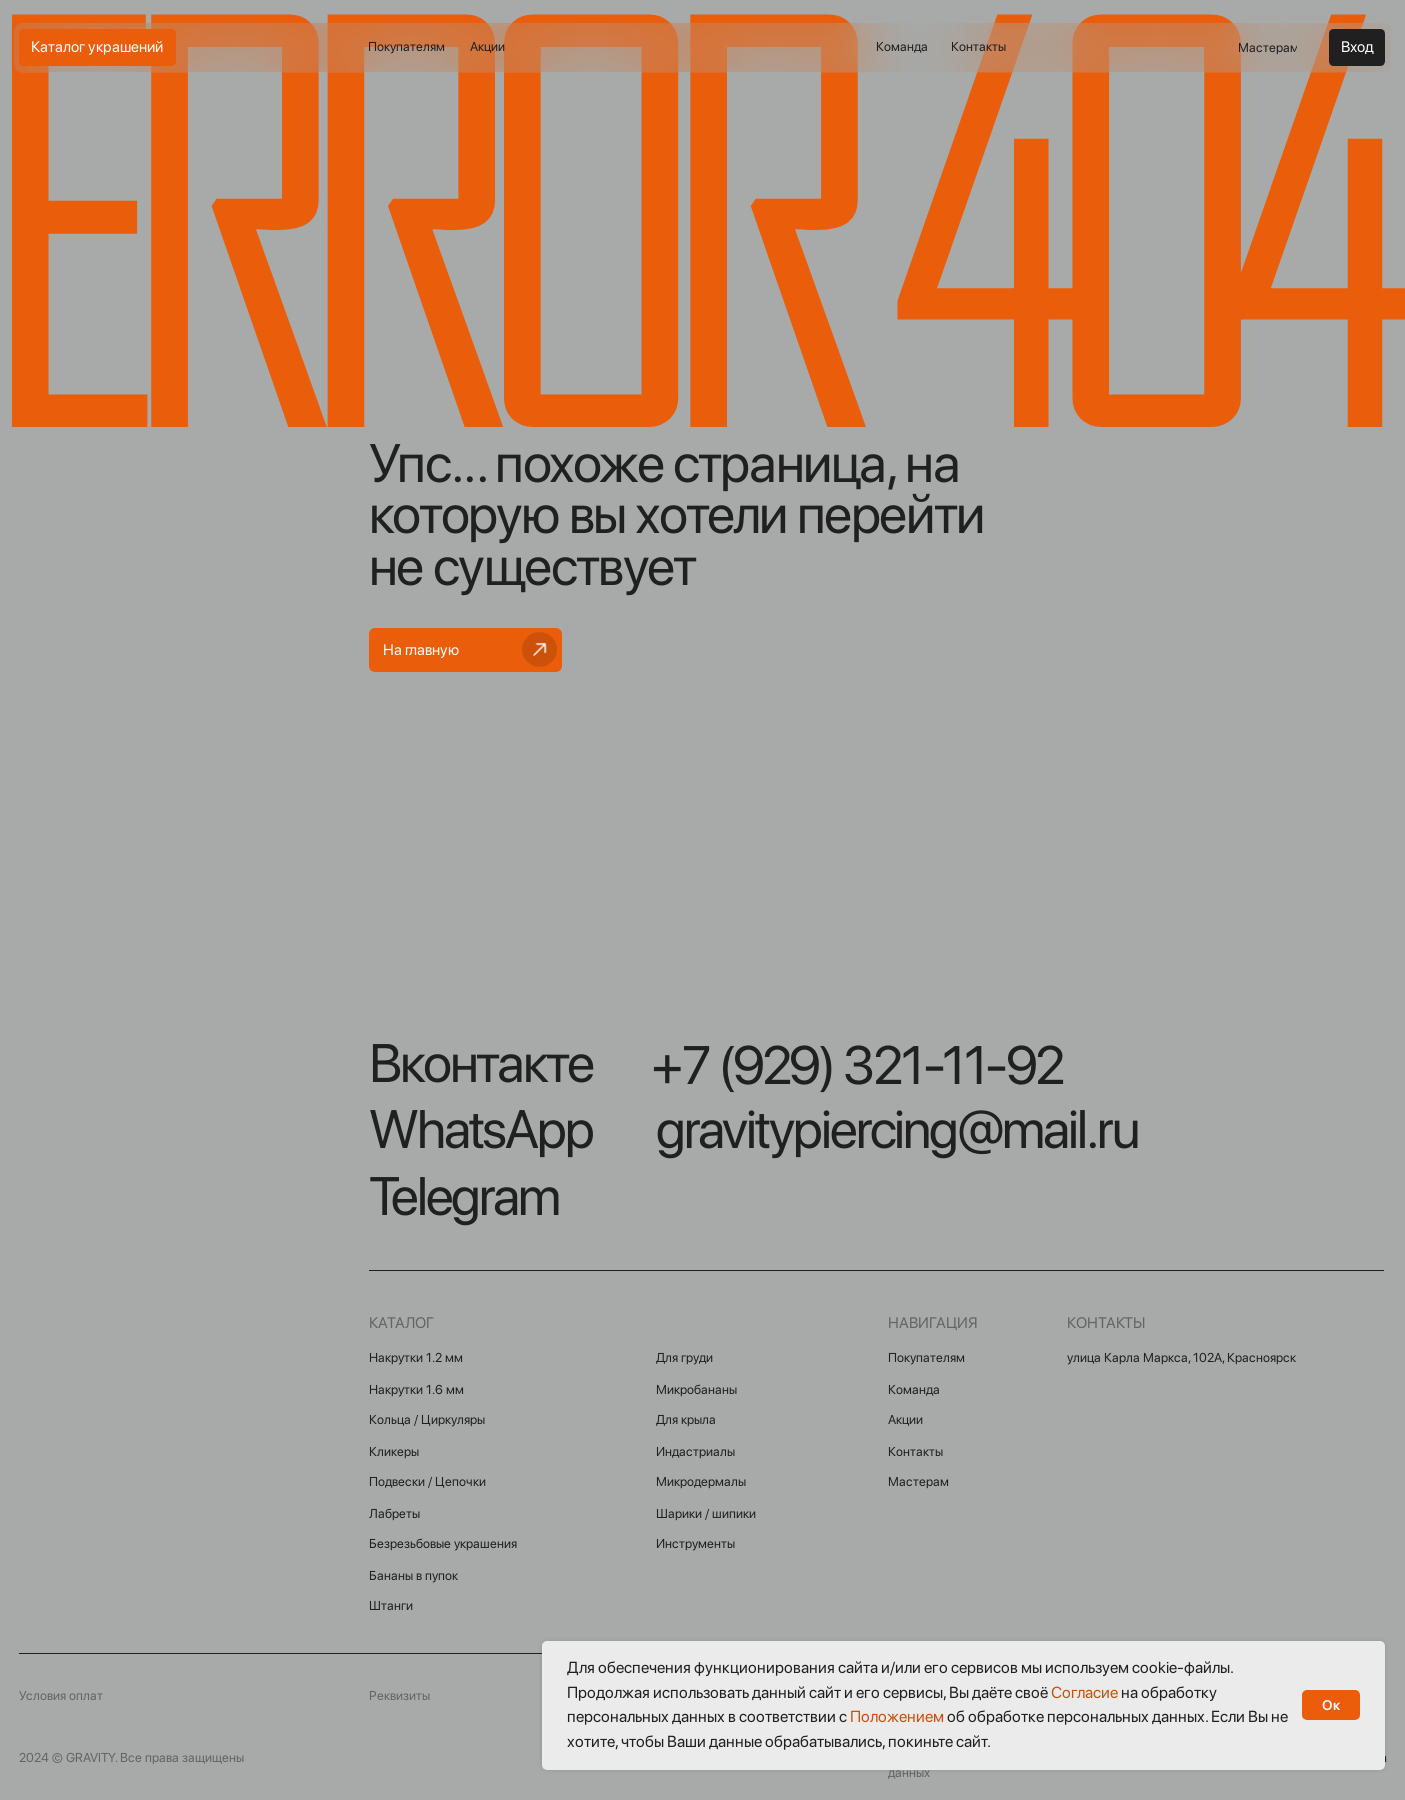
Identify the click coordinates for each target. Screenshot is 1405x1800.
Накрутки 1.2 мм (416, 1357)
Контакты (915, 1451)
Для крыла (686, 1419)
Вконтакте (481, 1063)
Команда (914, 1389)
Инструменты (695, 1543)
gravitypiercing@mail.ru (897, 1129)
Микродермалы (701, 1481)
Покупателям (926, 1357)
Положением (897, 1716)
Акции (905, 1419)
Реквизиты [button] (399, 1695)
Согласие (1084, 1692)
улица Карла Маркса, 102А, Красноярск (1181, 1357)
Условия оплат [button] (61, 1695)
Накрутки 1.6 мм (416, 1389)
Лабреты (394, 1513)
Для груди (684, 1357)
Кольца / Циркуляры (427, 1419)
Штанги (391, 1605)
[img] (701, 48)
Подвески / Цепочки (427, 1481)
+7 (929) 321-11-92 (857, 1065)
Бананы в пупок (413, 1575)
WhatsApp (481, 1129)
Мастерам (918, 1481)
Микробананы (696, 1389)
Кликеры (394, 1451)
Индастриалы (695, 1451)
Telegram (464, 1196)
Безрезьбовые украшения (443, 1543)
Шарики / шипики (706, 1513)
